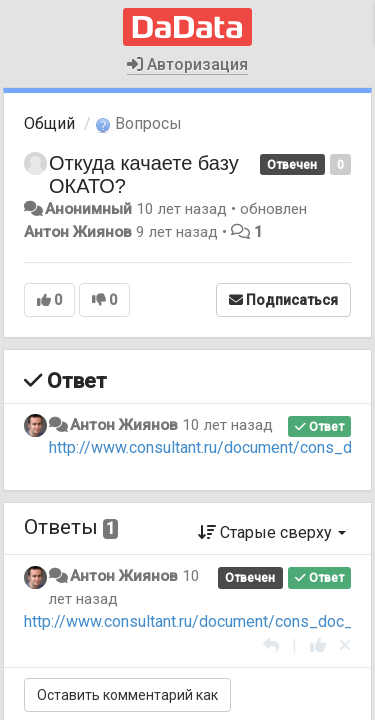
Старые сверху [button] (272, 532)
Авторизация (187, 64)
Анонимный (88, 209)
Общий (49, 123)
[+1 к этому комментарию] (318, 645)
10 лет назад (227, 425)
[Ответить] (271, 645)
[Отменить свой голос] (345, 645)
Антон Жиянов (78, 232)
